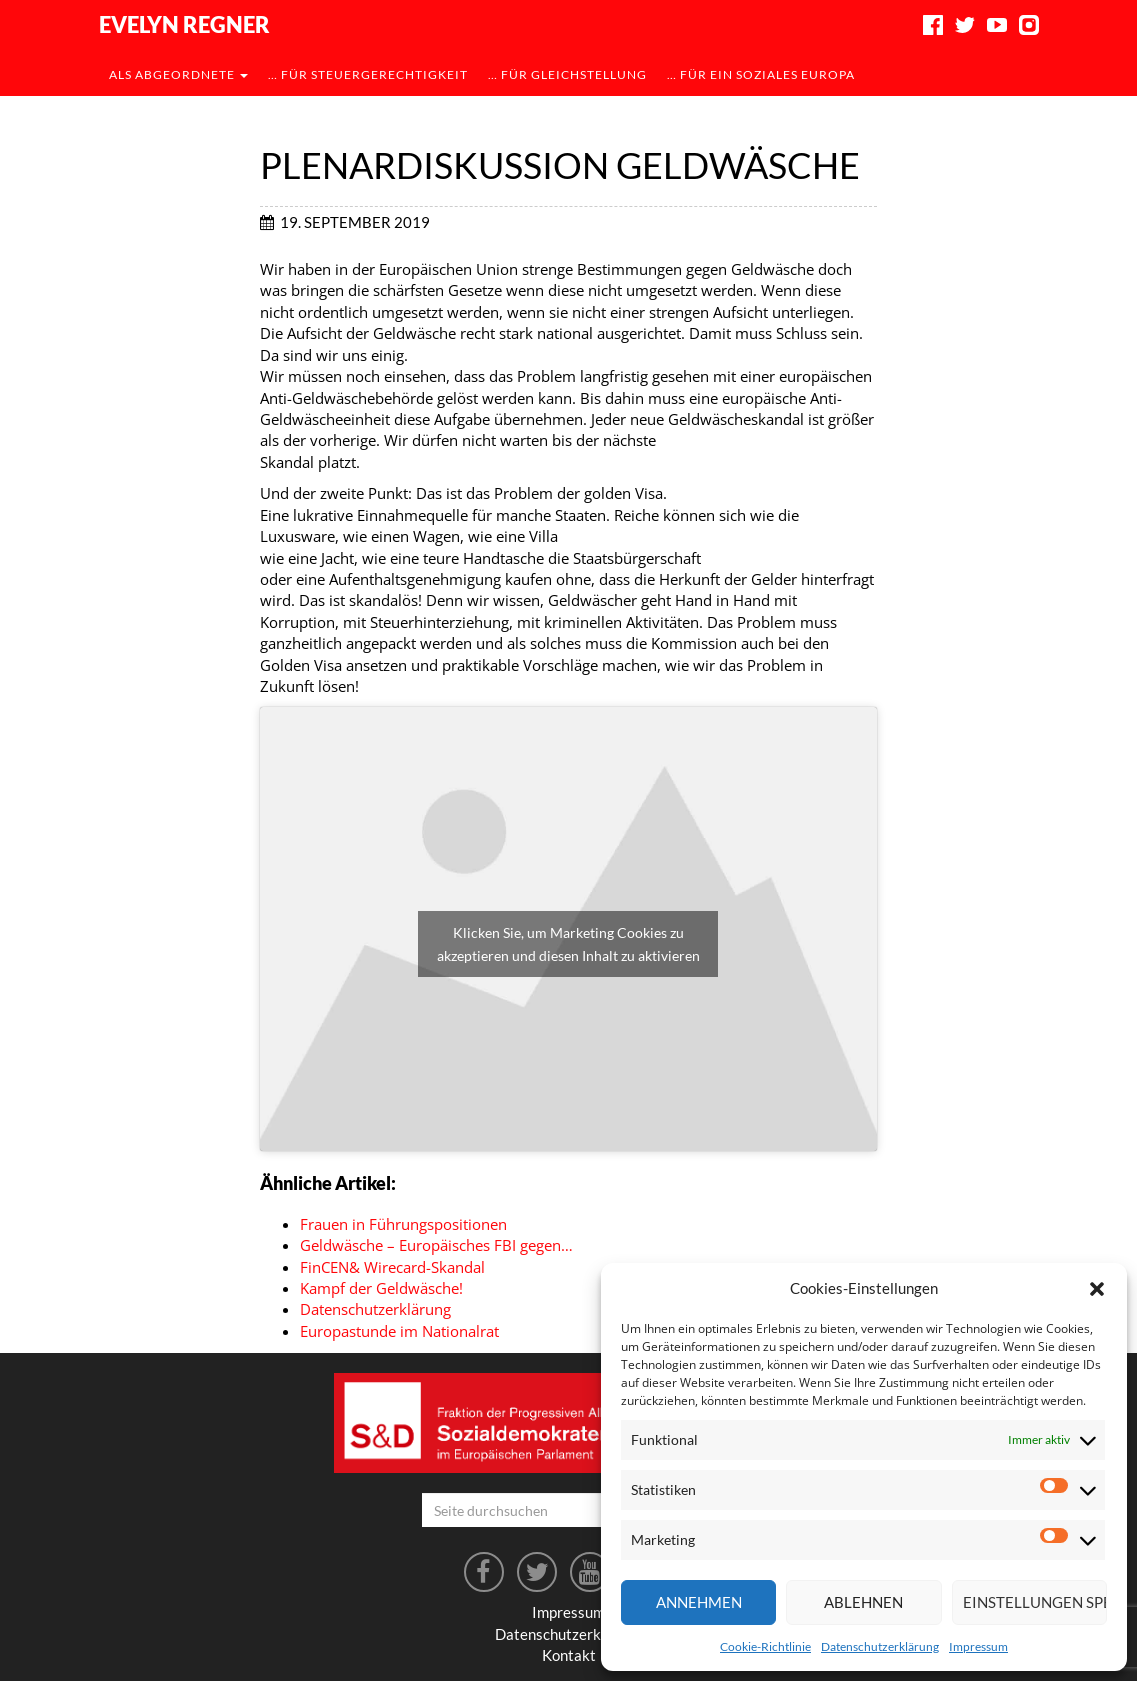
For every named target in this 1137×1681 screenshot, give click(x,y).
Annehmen (699, 1602)
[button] (1097, 1289)
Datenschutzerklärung (880, 1646)
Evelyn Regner (184, 24)
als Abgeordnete (178, 74)
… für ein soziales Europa (761, 74)
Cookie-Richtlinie (765, 1646)
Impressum (978, 1646)
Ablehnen (863, 1602)
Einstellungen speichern (1035, 1602)
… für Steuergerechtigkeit (368, 74)
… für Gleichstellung (567, 74)
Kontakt (569, 1655)
